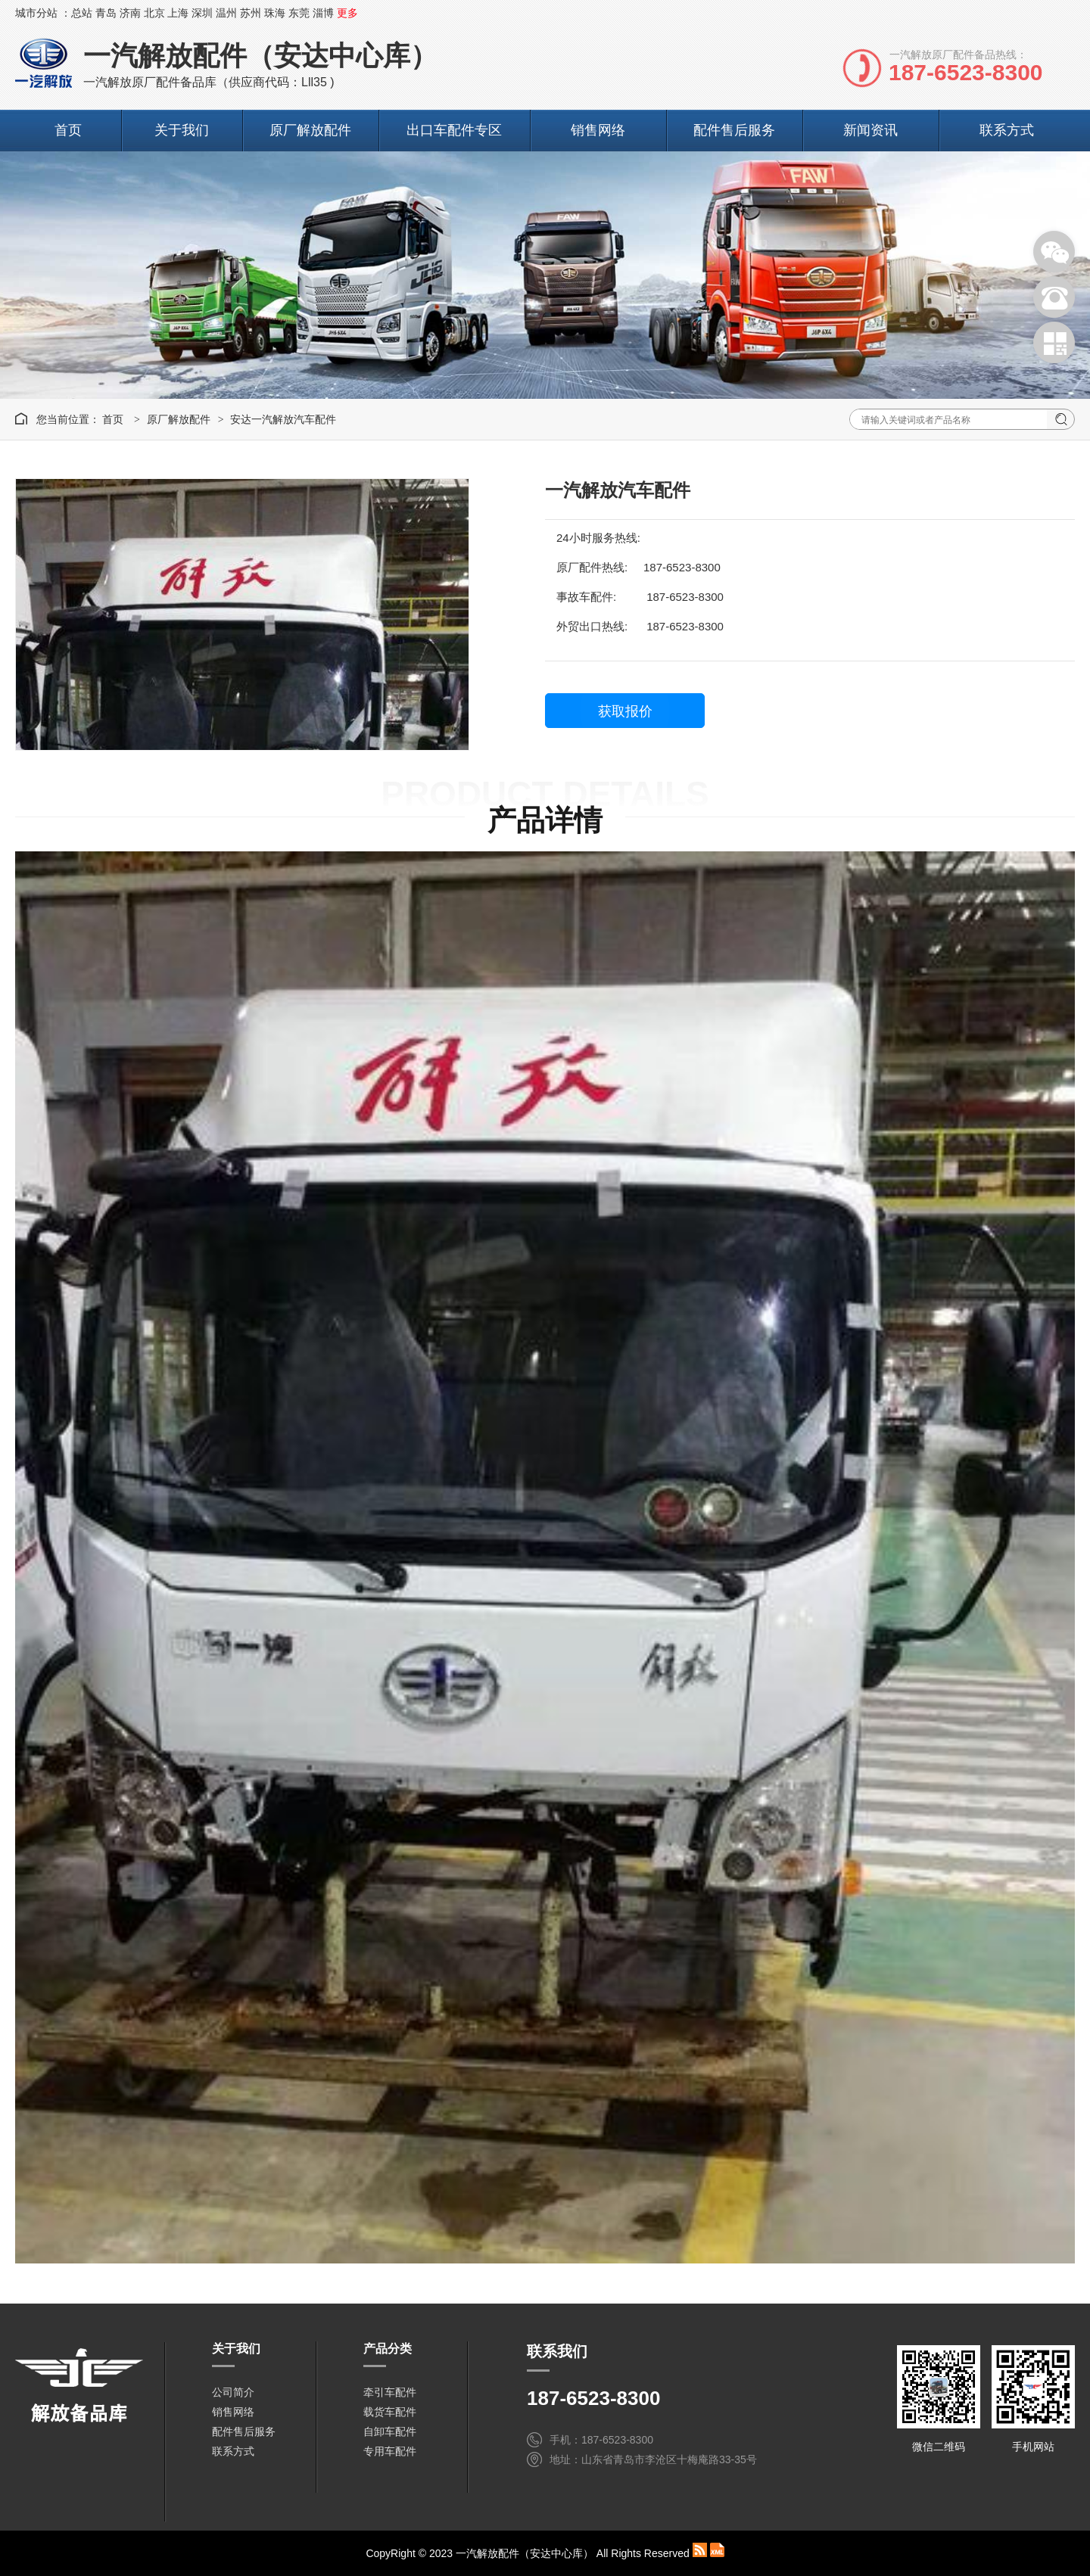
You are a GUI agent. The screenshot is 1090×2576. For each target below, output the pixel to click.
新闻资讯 (870, 130)
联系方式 (1006, 130)
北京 (154, 13)
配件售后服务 (734, 130)
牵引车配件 (389, 2392)
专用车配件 (389, 2451)
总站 (81, 13)
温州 (226, 13)
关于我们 (181, 130)
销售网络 (598, 130)
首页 (68, 130)
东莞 (299, 13)
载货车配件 (389, 2412)
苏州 (250, 13)
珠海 (274, 13)
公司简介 (233, 2392)
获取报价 (625, 711)
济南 (130, 13)
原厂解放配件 (310, 130)
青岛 (106, 13)
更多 (347, 13)
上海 (177, 13)
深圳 (202, 13)
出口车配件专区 (454, 130)
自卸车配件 (389, 2431)
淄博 (323, 13)
